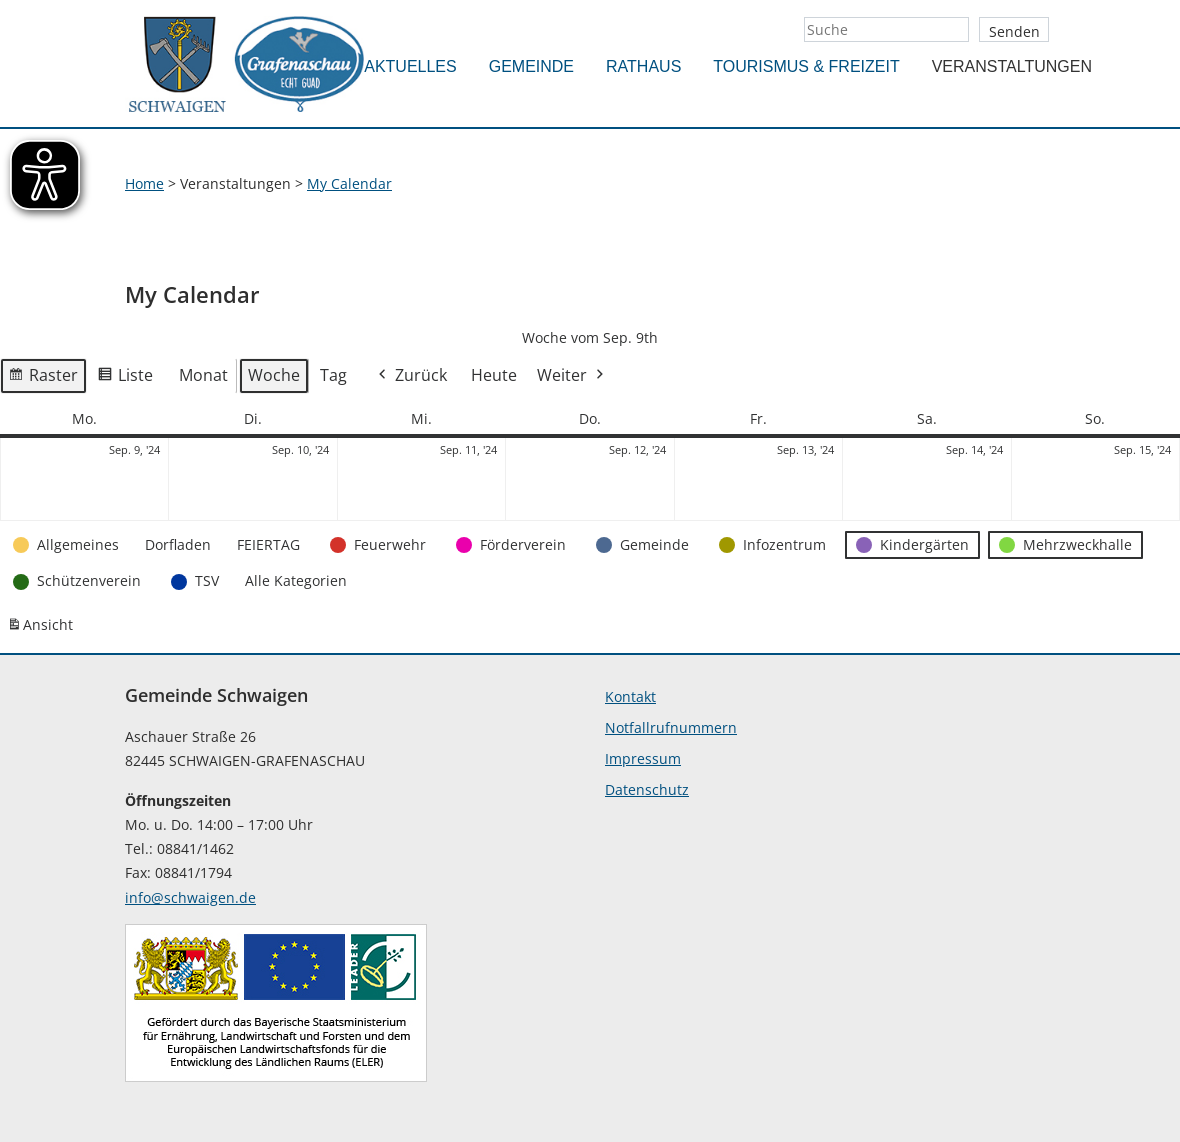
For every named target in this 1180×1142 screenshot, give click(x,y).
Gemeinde (531, 66)
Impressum (643, 758)
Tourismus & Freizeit (806, 66)
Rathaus (643, 66)
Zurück (411, 376)
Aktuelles (410, 66)
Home (144, 183)
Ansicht (43, 629)
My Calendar (349, 183)
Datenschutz (647, 789)
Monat (203, 375)
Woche (274, 375)
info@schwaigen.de (190, 897)
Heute (494, 375)
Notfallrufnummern (671, 727)
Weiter (572, 376)
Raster (43, 379)
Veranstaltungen (1012, 66)
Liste (125, 379)
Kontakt (630, 696)
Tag (333, 375)
